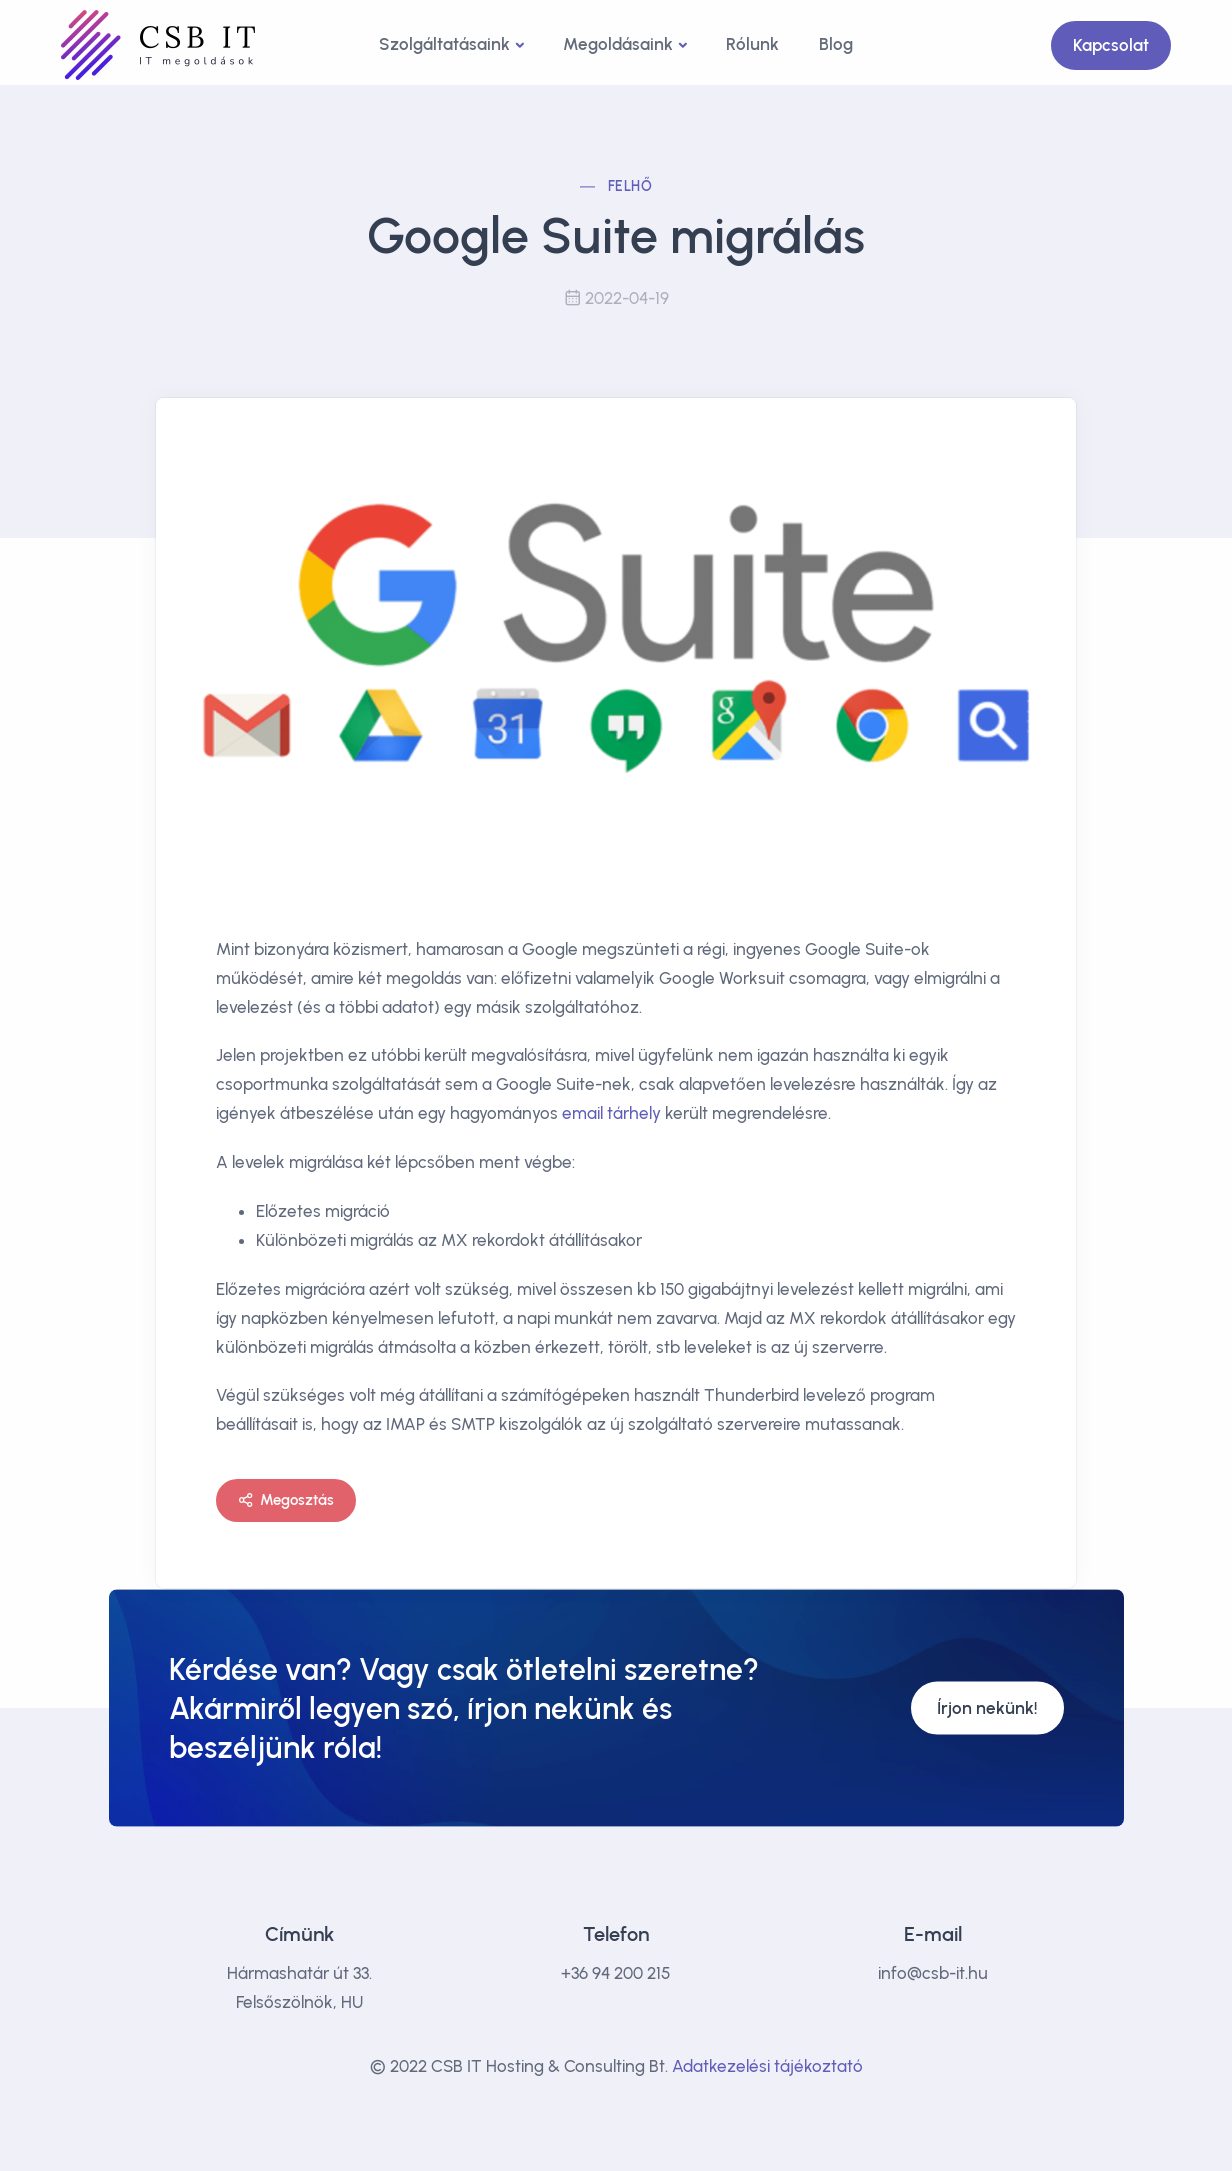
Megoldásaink (618, 44)
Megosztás (286, 1500)
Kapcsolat (1111, 45)
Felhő (630, 186)
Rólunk (752, 44)
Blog (836, 44)
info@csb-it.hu (933, 1973)
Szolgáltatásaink (444, 44)
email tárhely (611, 1113)
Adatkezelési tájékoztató (767, 2066)
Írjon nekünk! (987, 1708)
